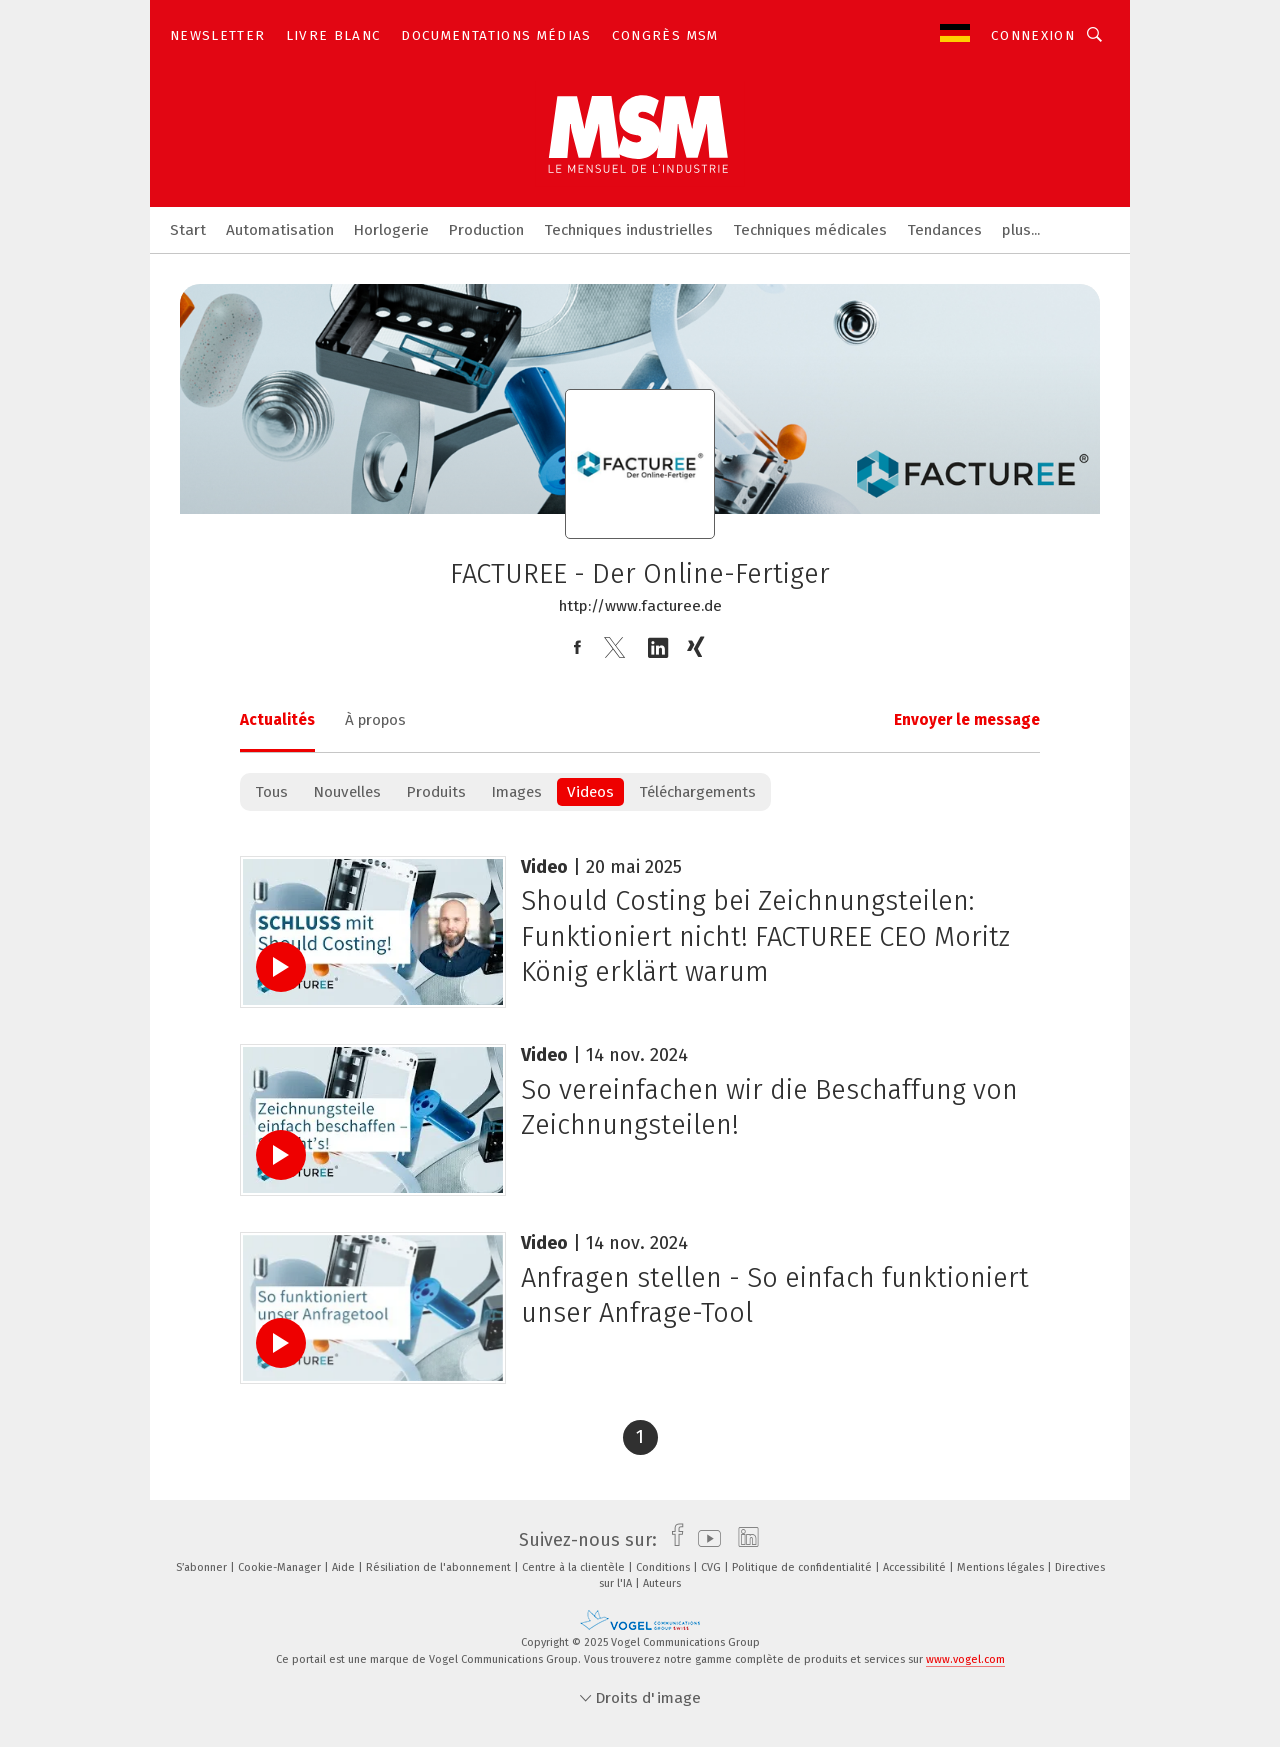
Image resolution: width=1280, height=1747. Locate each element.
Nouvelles (347, 792)
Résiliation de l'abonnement (440, 1567)
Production (486, 230)
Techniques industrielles (628, 230)
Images (516, 792)
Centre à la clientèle (575, 1567)
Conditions (664, 1567)
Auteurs (662, 1583)
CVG (712, 1567)
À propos (375, 720)
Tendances (944, 230)
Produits (436, 792)
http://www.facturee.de (640, 606)
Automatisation (280, 230)
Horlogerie (391, 230)
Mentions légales (1002, 1567)
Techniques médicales (810, 230)
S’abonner (203, 1567)
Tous (271, 792)
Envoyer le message (967, 720)
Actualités (277, 720)
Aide (345, 1567)
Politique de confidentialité (803, 1567)
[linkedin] (743, 1540)
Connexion (1033, 35)
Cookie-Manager (281, 1567)
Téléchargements (697, 792)
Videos (590, 792)
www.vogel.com (965, 1659)
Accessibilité (916, 1567)
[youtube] (704, 1540)
